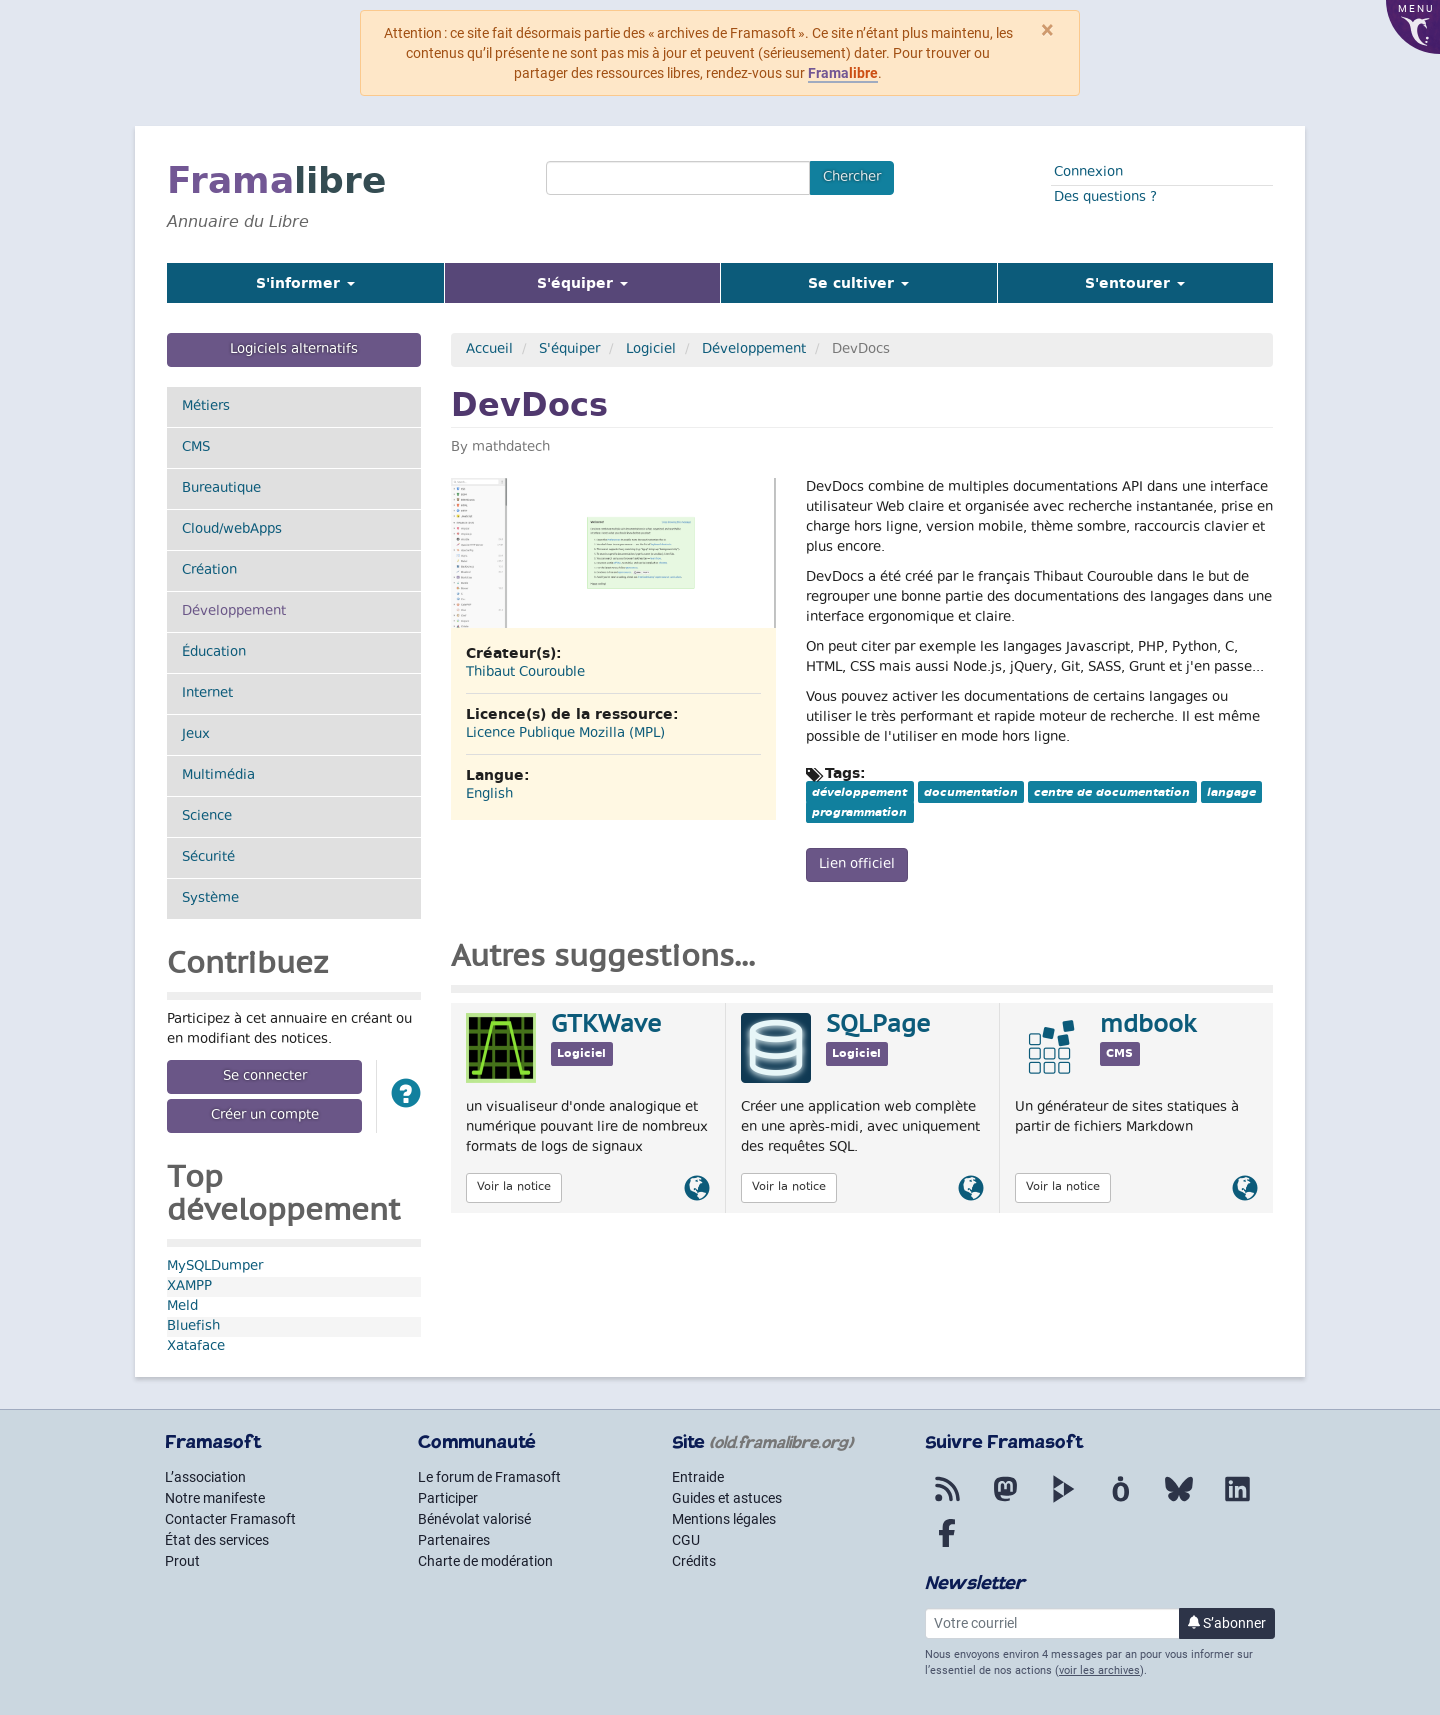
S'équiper (569, 350)
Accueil (489, 350)
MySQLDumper (215, 1267)
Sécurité (208, 858)
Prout (182, 1561)
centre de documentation (1112, 792)
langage (1231, 792)
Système (210, 899)
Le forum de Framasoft (489, 1477)
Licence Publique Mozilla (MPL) (565, 734)
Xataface (196, 1347)
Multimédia (218, 776)
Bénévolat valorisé (474, 1519)
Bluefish (193, 1327)
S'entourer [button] (1135, 283)
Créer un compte (265, 1116)
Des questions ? (1105, 198)
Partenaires (454, 1540)
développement (859, 792)
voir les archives (1099, 1670)
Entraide (698, 1477)
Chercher (852, 178)
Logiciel (651, 350)
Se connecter (265, 1077)
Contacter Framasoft (230, 1519)
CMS (196, 448)
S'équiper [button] (607, 282)
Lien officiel (857, 865)
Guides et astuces (727, 1498)
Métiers (206, 407)
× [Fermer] (1047, 30)
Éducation (214, 653)
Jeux (196, 735)
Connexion (1088, 173)
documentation (971, 792)
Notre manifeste (215, 1498)
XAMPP (189, 1287)
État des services (217, 1540)
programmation (859, 812)
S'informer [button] (305, 283)
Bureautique (221, 489)
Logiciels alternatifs (294, 350)
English (489, 795)
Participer (448, 1498)
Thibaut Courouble (525, 673)
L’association (205, 1477)
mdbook (1148, 1026)
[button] (406, 1096)
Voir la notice (514, 1187)
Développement (258, 611)
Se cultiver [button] (858, 283)
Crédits (694, 1561)
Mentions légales (724, 1519)
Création (209, 571)
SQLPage (878, 1026)
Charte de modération (485, 1561)
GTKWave (606, 1026)
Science (207, 817)
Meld (182, 1307)
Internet (207, 694)
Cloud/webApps (232, 530)
